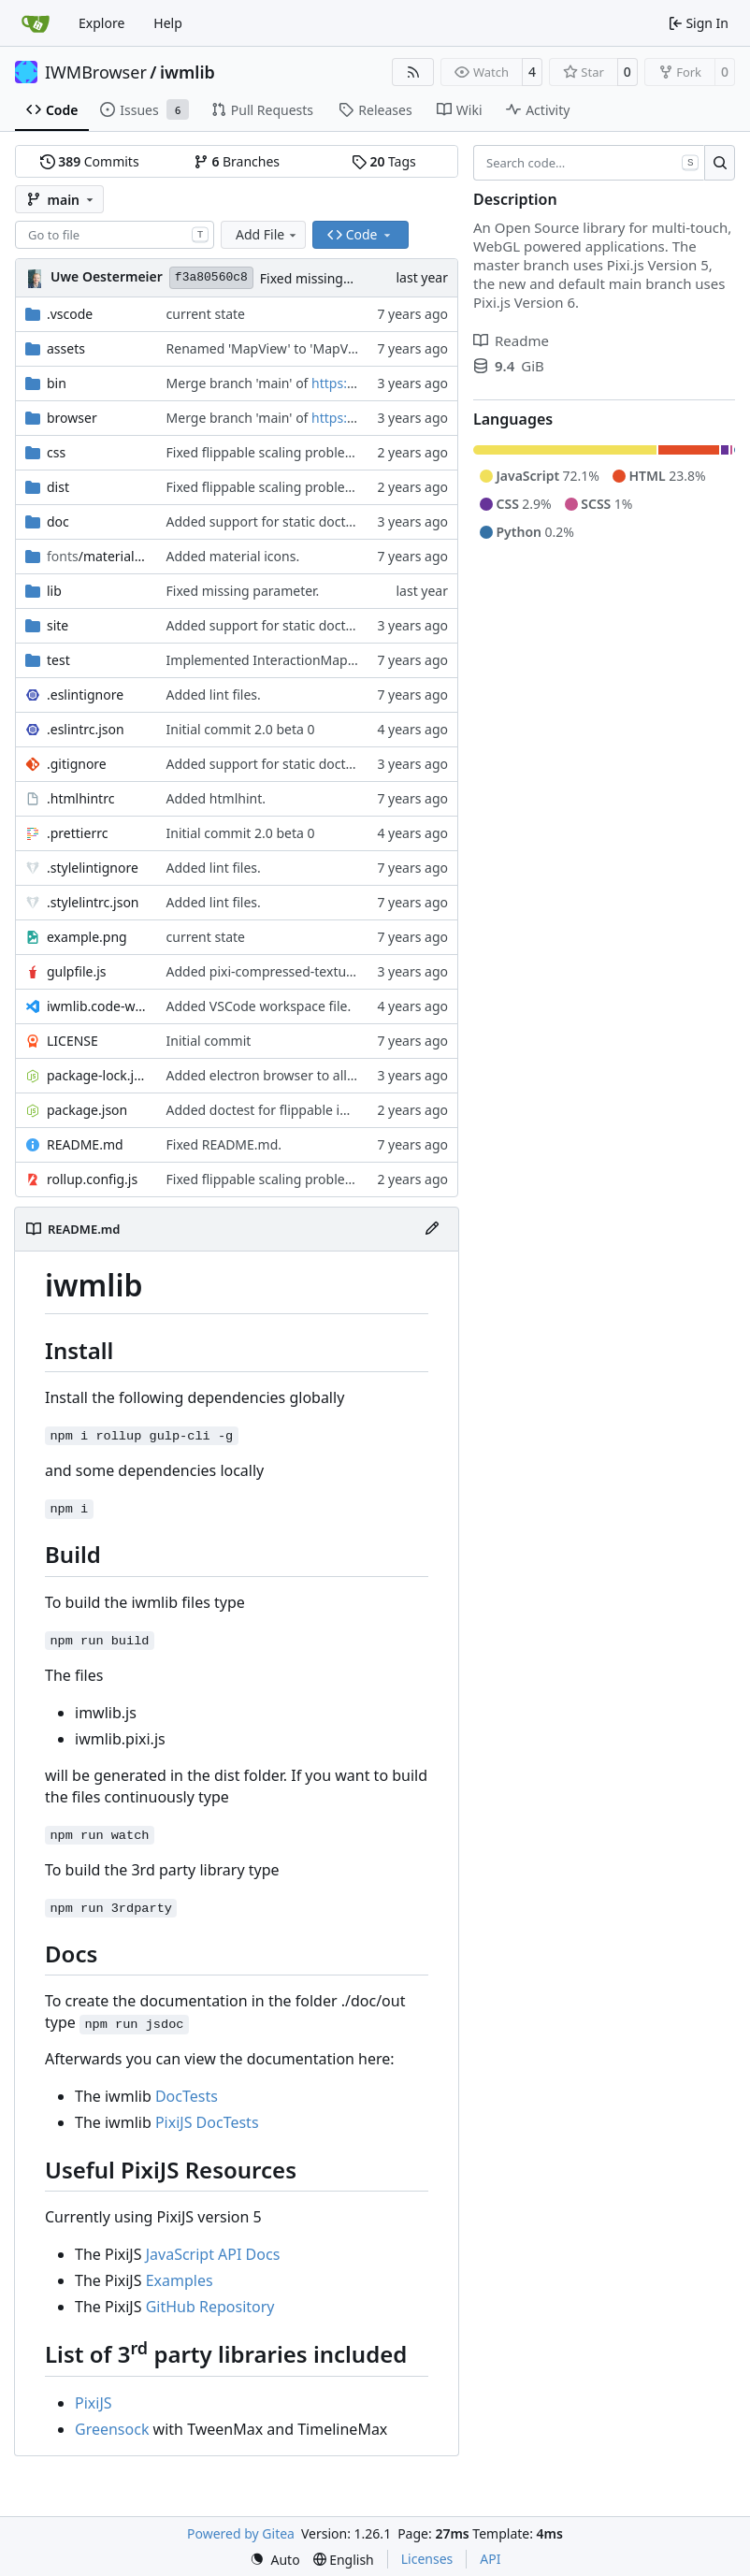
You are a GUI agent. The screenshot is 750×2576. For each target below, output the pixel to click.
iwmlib (187, 72)
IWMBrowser (96, 72)
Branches (237, 161)
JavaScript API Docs (213, 2254)
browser (72, 418)
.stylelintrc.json (93, 902)
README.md (85, 1144)
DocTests (186, 2096)
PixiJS (93, 2403)
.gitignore (77, 764)
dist (58, 487)
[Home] (35, 23)
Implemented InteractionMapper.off (276, 660)
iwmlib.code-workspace (97, 1006)
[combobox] (114, 235)
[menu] (275, 2560)
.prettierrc (77, 833)
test (58, 660)
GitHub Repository (210, 2306)
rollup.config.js (92, 1179)
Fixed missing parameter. (336, 278)
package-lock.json (97, 1075)
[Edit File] (432, 1229)
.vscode (70, 314)
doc (58, 521)
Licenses (427, 2559)
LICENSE (72, 1040)
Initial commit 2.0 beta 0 (240, 729)
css (56, 452)
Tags (384, 161)
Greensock (112, 2429)
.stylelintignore (92, 867)
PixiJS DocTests (207, 2122)
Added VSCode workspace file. (259, 1006)
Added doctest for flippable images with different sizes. (335, 1110)
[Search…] (719, 163)
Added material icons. (233, 556)
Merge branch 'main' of (239, 383)
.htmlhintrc (80, 798)
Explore (101, 23)
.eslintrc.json (85, 729)
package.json (87, 1110)
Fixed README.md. (224, 1144)
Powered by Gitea (241, 2533)
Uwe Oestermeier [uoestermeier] (106, 276)
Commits (89, 161)
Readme (511, 340)
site (57, 625)
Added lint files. (213, 694)
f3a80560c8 (211, 277)
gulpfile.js (77, 971)
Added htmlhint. (216, 798)
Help (167, 23)
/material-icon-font (97, 556)
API (490, 2559)
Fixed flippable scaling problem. (263, 452)
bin (56, 383)
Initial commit (209, 1040)
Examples (179, 2280)
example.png (87, 937)
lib (54, 591)
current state (205, 314)
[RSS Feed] (413, 72)
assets (66, 348)
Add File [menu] (267, 234)
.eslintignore (85, 694)
